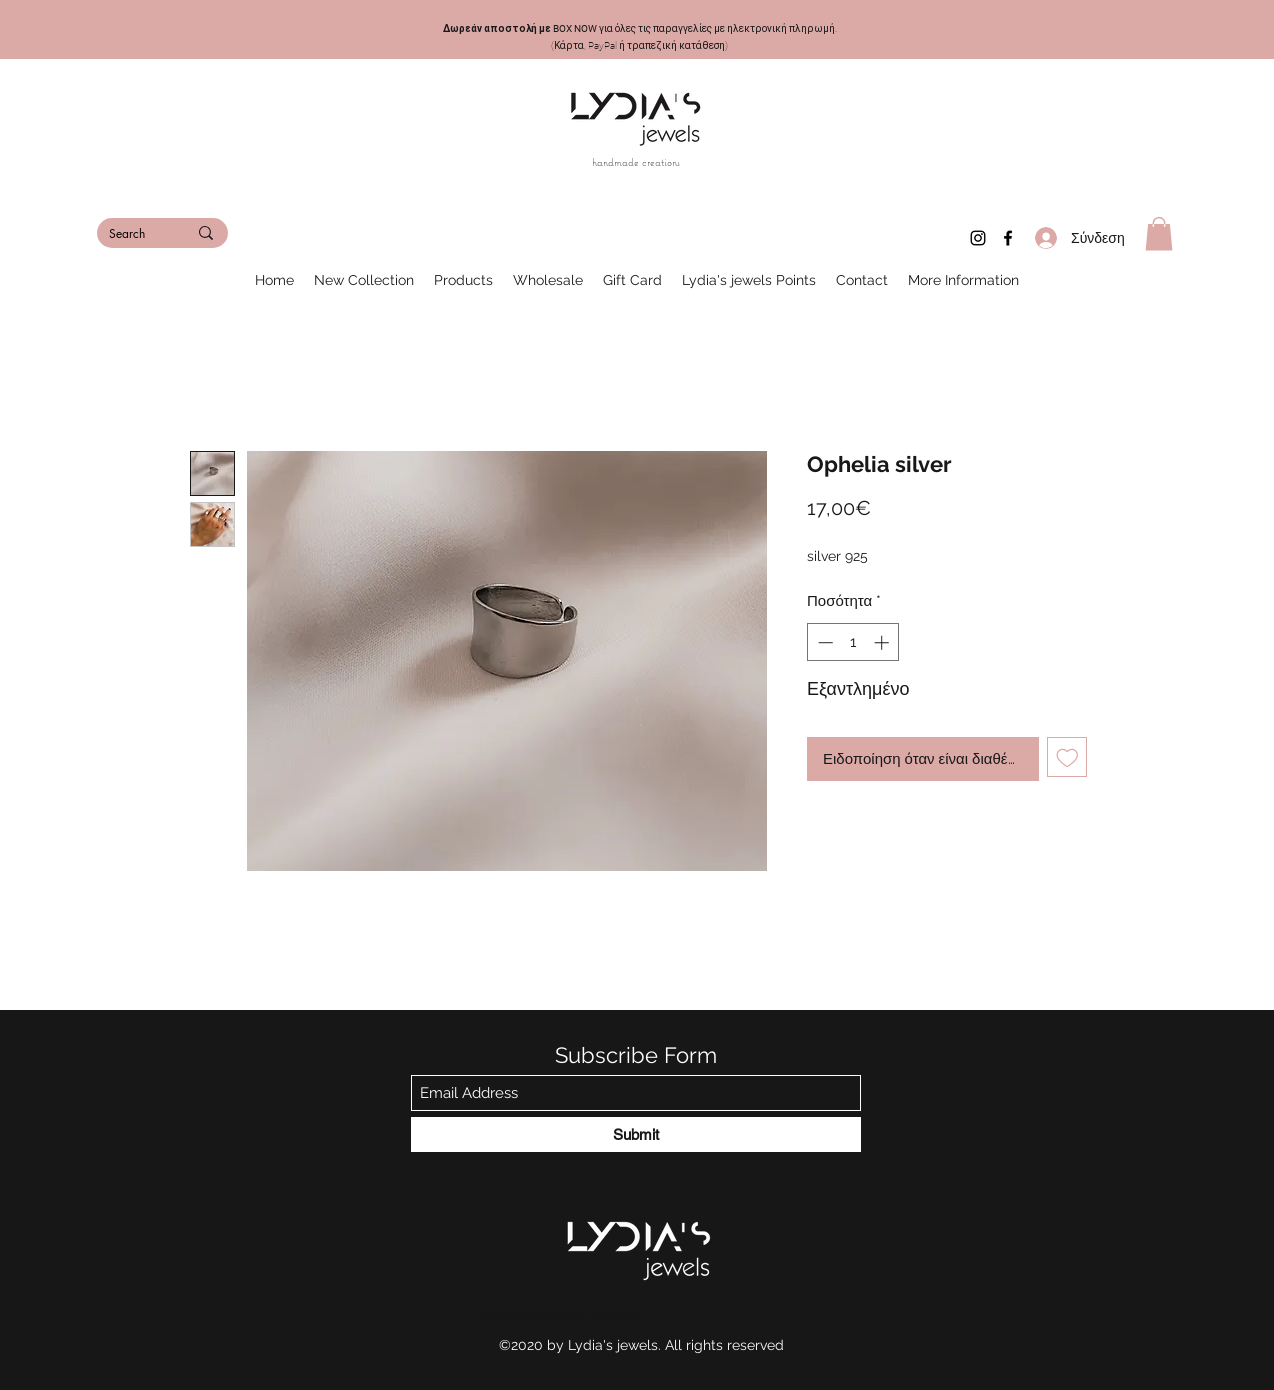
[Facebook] (1008, 238)
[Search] (133, 234)
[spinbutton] (853, 642)
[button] (1159, 233)
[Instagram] (978, 238)
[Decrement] (823, 642)
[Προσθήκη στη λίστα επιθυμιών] (1067, 757)
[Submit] (636, 1134)
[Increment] (883, 642)
